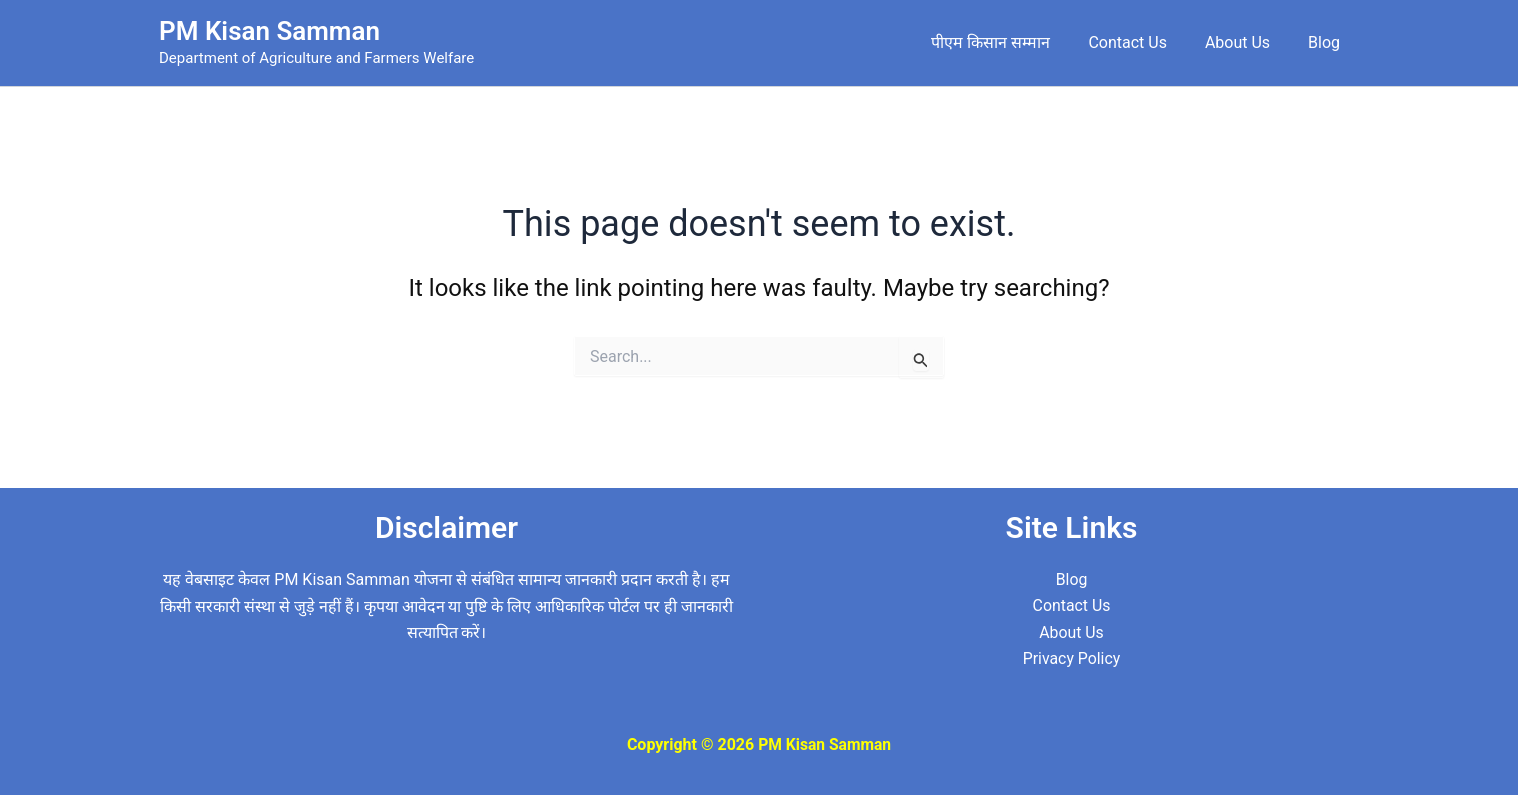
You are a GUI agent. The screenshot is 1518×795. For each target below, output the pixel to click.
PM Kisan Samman (269, 31)
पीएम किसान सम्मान (1011, 42)
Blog (1327, 42)
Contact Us (1142, 42)
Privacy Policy (1071, 658)
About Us (1246, 42)
